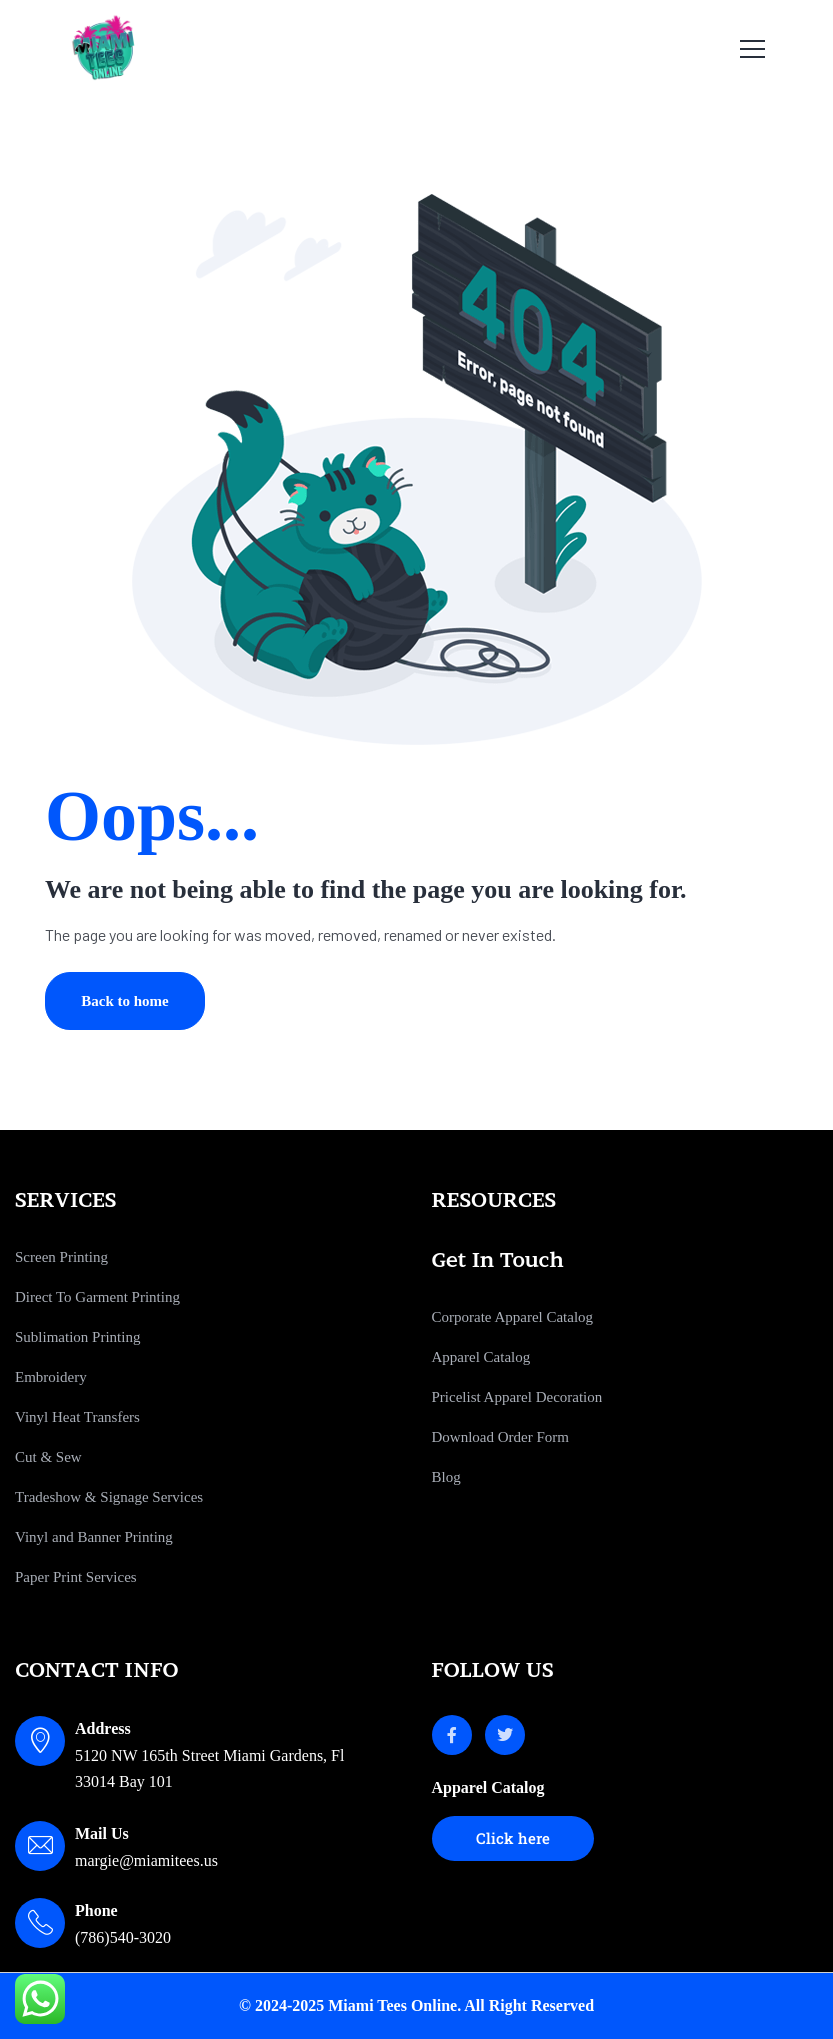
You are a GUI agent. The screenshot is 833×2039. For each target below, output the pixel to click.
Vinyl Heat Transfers (77, 1417)
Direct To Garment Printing (97, 1297)
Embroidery (51, 1377)
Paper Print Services (76, 1577)
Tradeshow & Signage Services (109, 1497)
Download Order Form (500, 1437)
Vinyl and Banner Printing (94, 1537)
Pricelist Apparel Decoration (517, 1397)
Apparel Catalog (481, 1357)
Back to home (125, 1001)
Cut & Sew (48, 1457)
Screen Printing (61, 1257)
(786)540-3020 (123, 1937)
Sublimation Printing (77, 1337)
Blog (446, 1477)
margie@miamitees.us (146, 1860)
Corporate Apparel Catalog (513, 1317)
